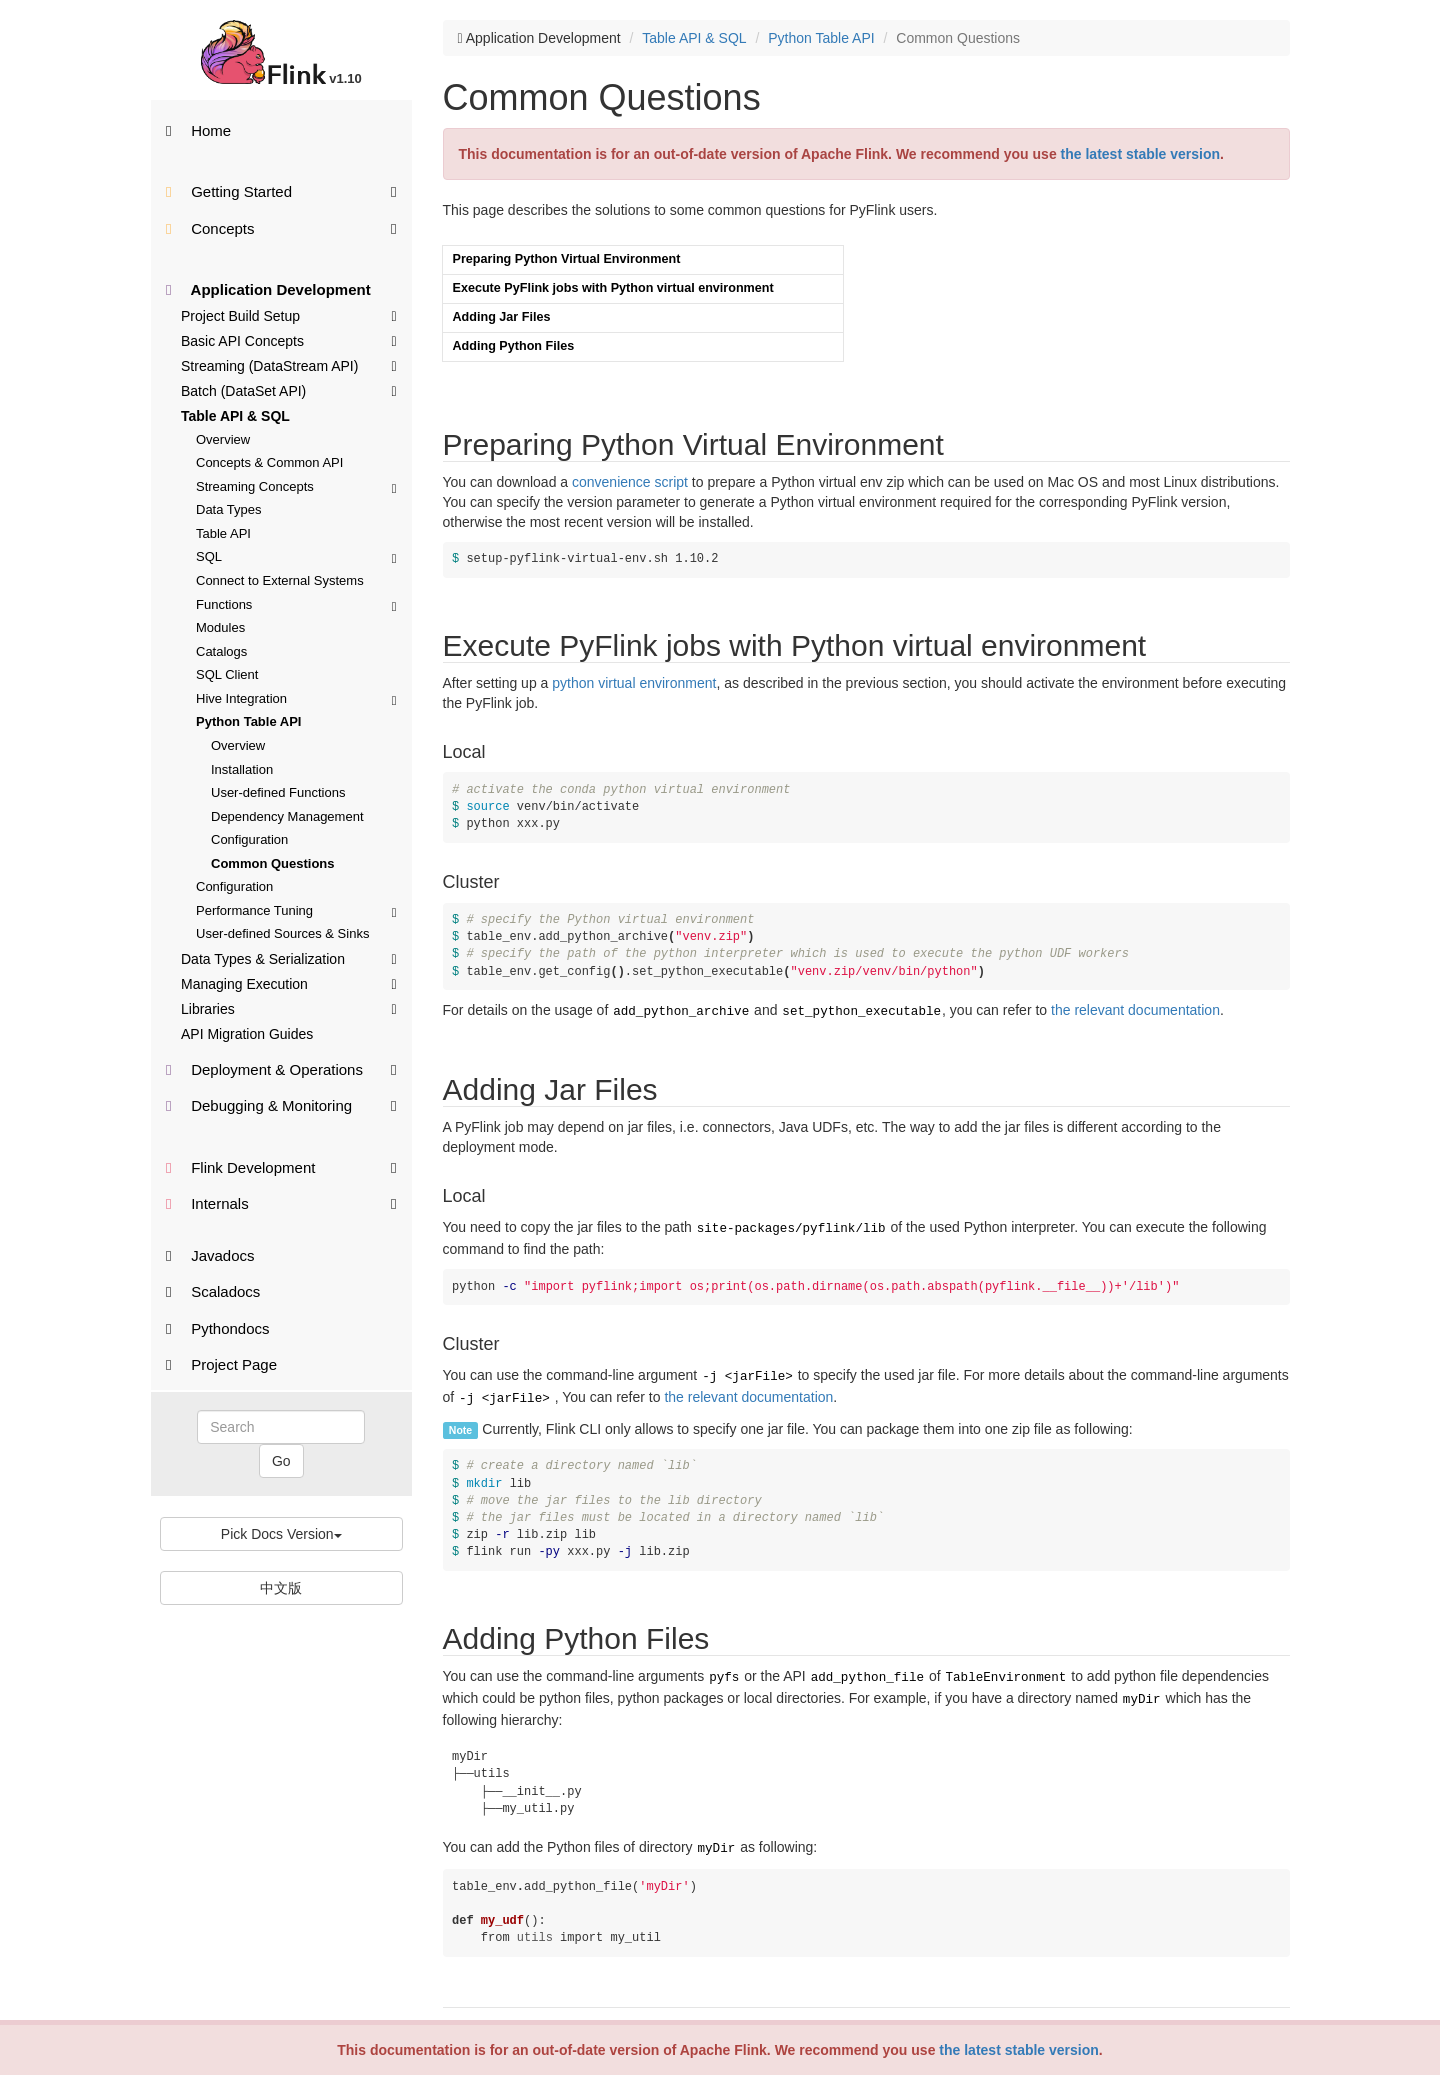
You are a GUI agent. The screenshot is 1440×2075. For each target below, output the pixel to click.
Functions (296, 604)
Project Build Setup (289, 315)
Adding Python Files (514, 346)
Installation (242, 769)
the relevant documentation (1135, 1010)
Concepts (281, 227)
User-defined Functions (278, 792)
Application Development (268, 289)
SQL (296, 556)
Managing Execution (289, 983)
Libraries (289, 1008)
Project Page (221, 1364)
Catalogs (221, 651)
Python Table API (248, 721)
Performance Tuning (296, 910)
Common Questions (273, 863)
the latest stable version (1019, 2050)
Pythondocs (218, 1328)
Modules (220, 627)
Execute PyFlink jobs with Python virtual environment (613, 288)
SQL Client (227, 674)
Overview (223, 439)
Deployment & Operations (281, 1068)
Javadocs (210, 1255)
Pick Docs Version (281, 1534)
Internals (281, 1202)
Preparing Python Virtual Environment (567, 259)
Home (198, 130)
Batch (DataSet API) (289, 390)
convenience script (630, 482)
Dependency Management (287, 816)
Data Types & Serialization (289, 958)
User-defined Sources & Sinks (282, 933)
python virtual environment (634, 683)
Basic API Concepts (289, 340)
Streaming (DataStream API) (289, 365)
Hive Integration (296, 698)
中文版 (281, 1588)
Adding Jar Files (502, 317)
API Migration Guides (247, 1034)
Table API (223, 533)
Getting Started (281, 190)
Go (281, 1461)
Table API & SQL (235, 416)
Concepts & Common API (269, 462)
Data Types (229, 509)
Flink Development (281, 1166)
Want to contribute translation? (528, 2015)
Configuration (249, 839)
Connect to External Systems (280, 580)
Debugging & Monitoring (281, 1104)
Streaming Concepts (296, 486)
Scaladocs (213, 1291)
